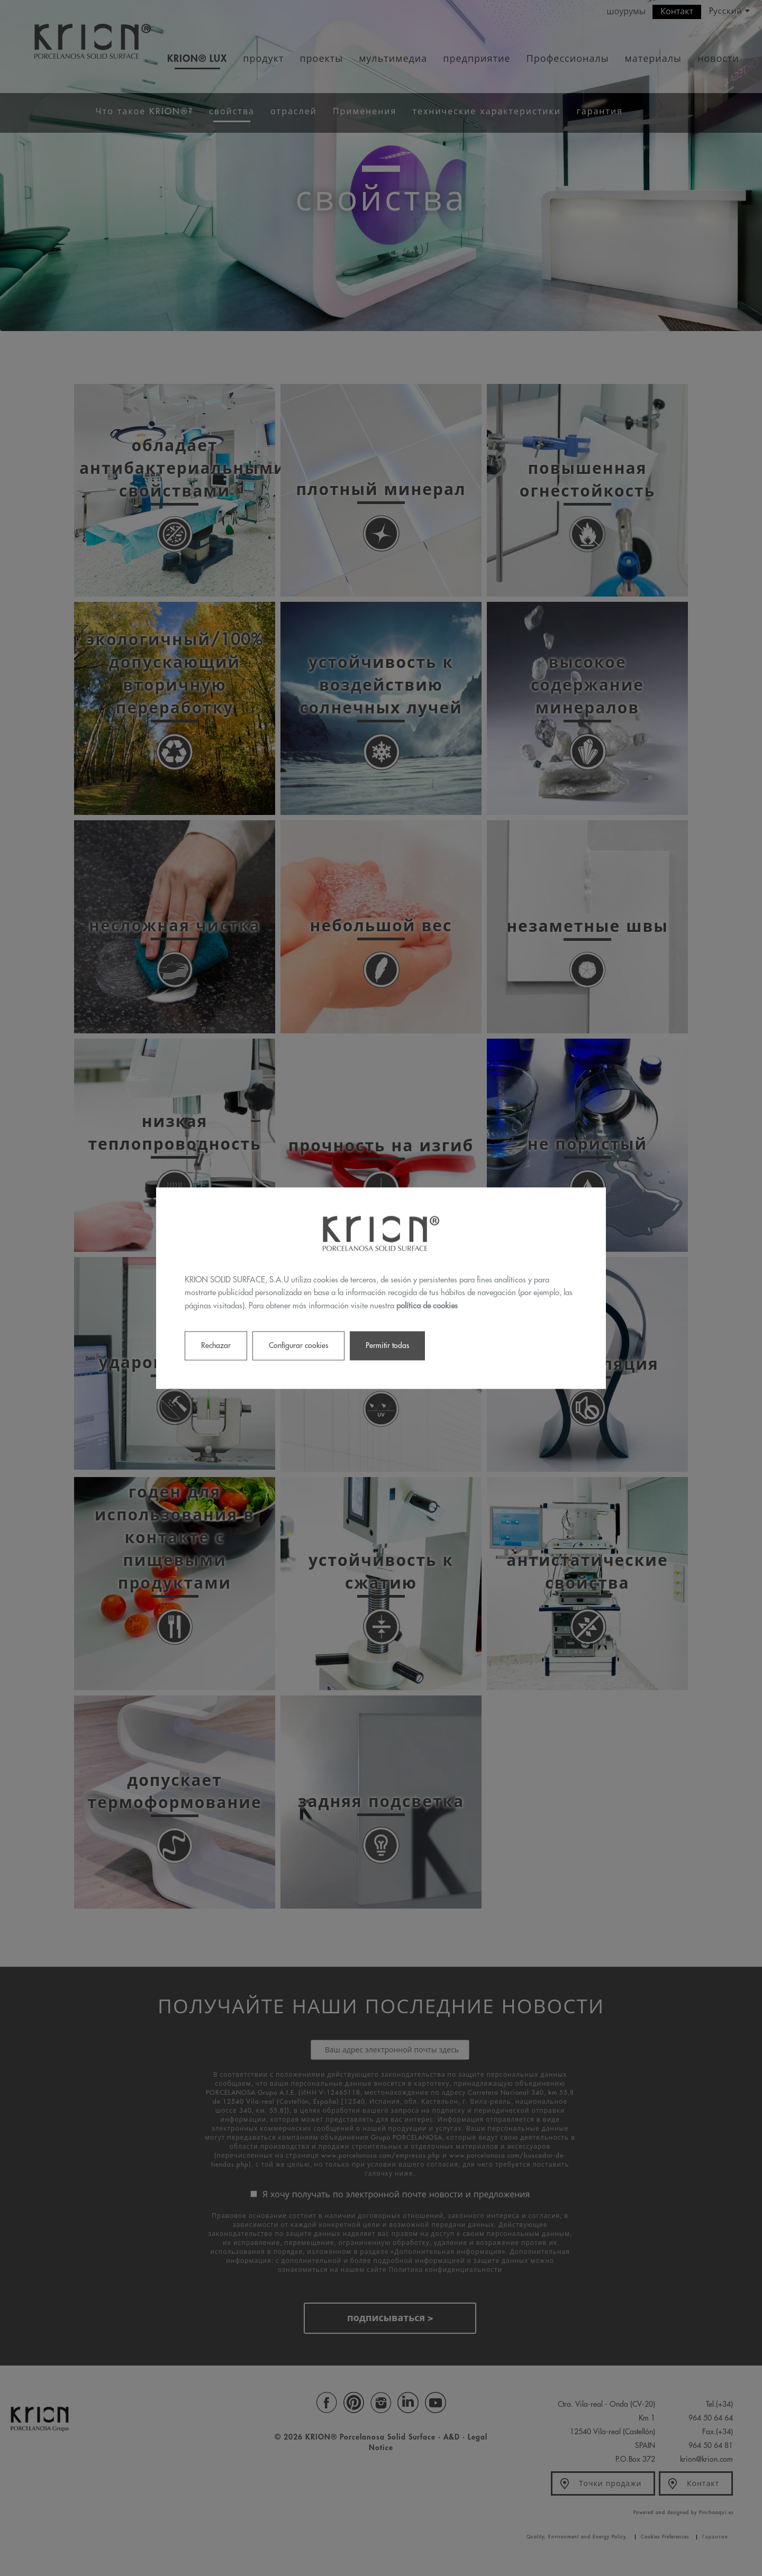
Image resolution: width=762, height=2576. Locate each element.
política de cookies (427, 1306)
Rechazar (216, 1345)
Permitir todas (387, 1345)
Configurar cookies (298, 1345)
